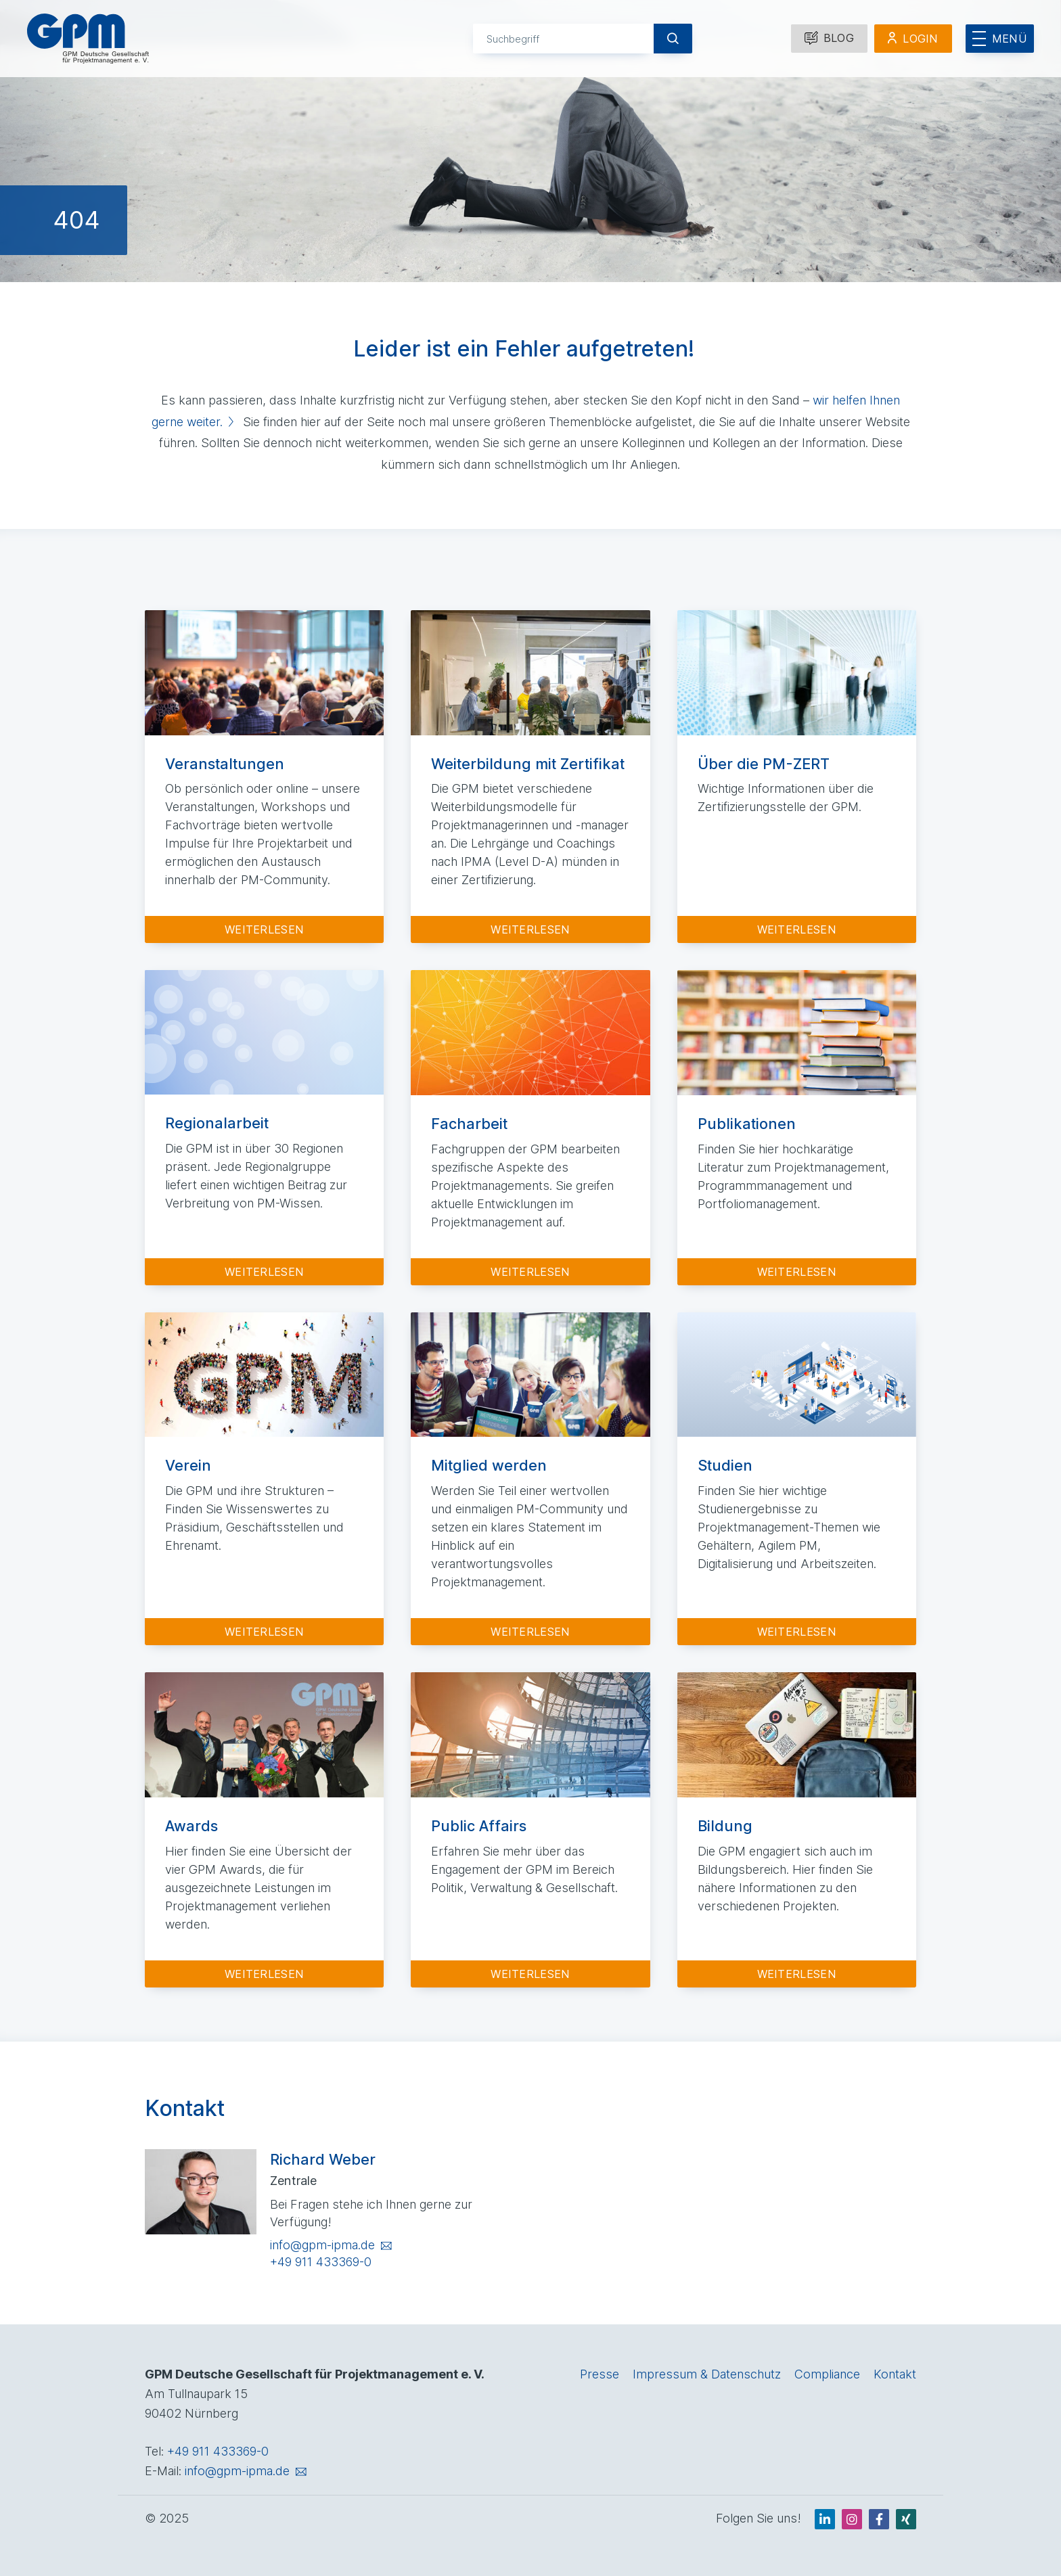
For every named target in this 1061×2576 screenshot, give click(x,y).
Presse (599, 2374)
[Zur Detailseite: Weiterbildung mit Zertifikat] (530, 776)
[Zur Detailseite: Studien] (796, 1478)
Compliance (827, 2374)
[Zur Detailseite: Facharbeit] (530, 1127)
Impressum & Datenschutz (707, 2374)
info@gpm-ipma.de (322, 2245)
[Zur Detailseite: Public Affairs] (530, 1829)
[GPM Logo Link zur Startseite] (88, 39)
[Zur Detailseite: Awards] (264, 1829)
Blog (829, 38)
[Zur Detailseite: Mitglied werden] (530, 1478)
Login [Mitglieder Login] (921, 38)
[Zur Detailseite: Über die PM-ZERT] (796, 776)
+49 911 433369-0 (320, 2262)
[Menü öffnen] (1000, 38)
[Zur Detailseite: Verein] (264, 1478)
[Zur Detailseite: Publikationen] (796, 1127)
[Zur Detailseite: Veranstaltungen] (264, 776)
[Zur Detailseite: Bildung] (796, 1829)
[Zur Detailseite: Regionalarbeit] (264, 1127)
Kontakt (895, 2374)
